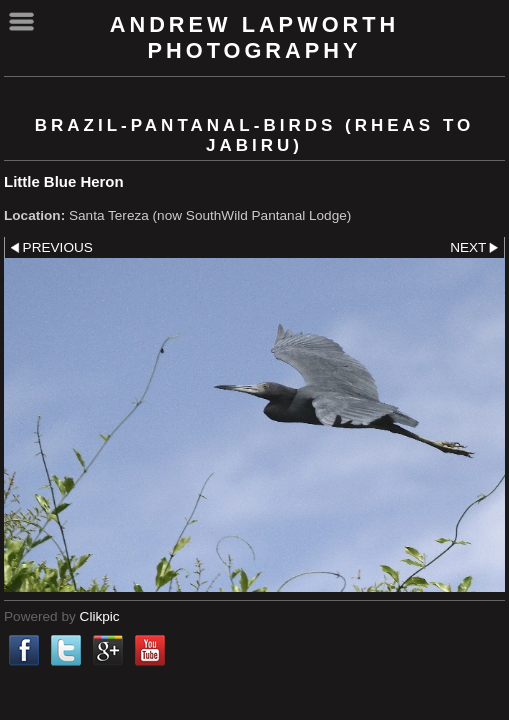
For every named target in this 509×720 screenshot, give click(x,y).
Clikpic (100, 616)
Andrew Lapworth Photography (255, 37)
